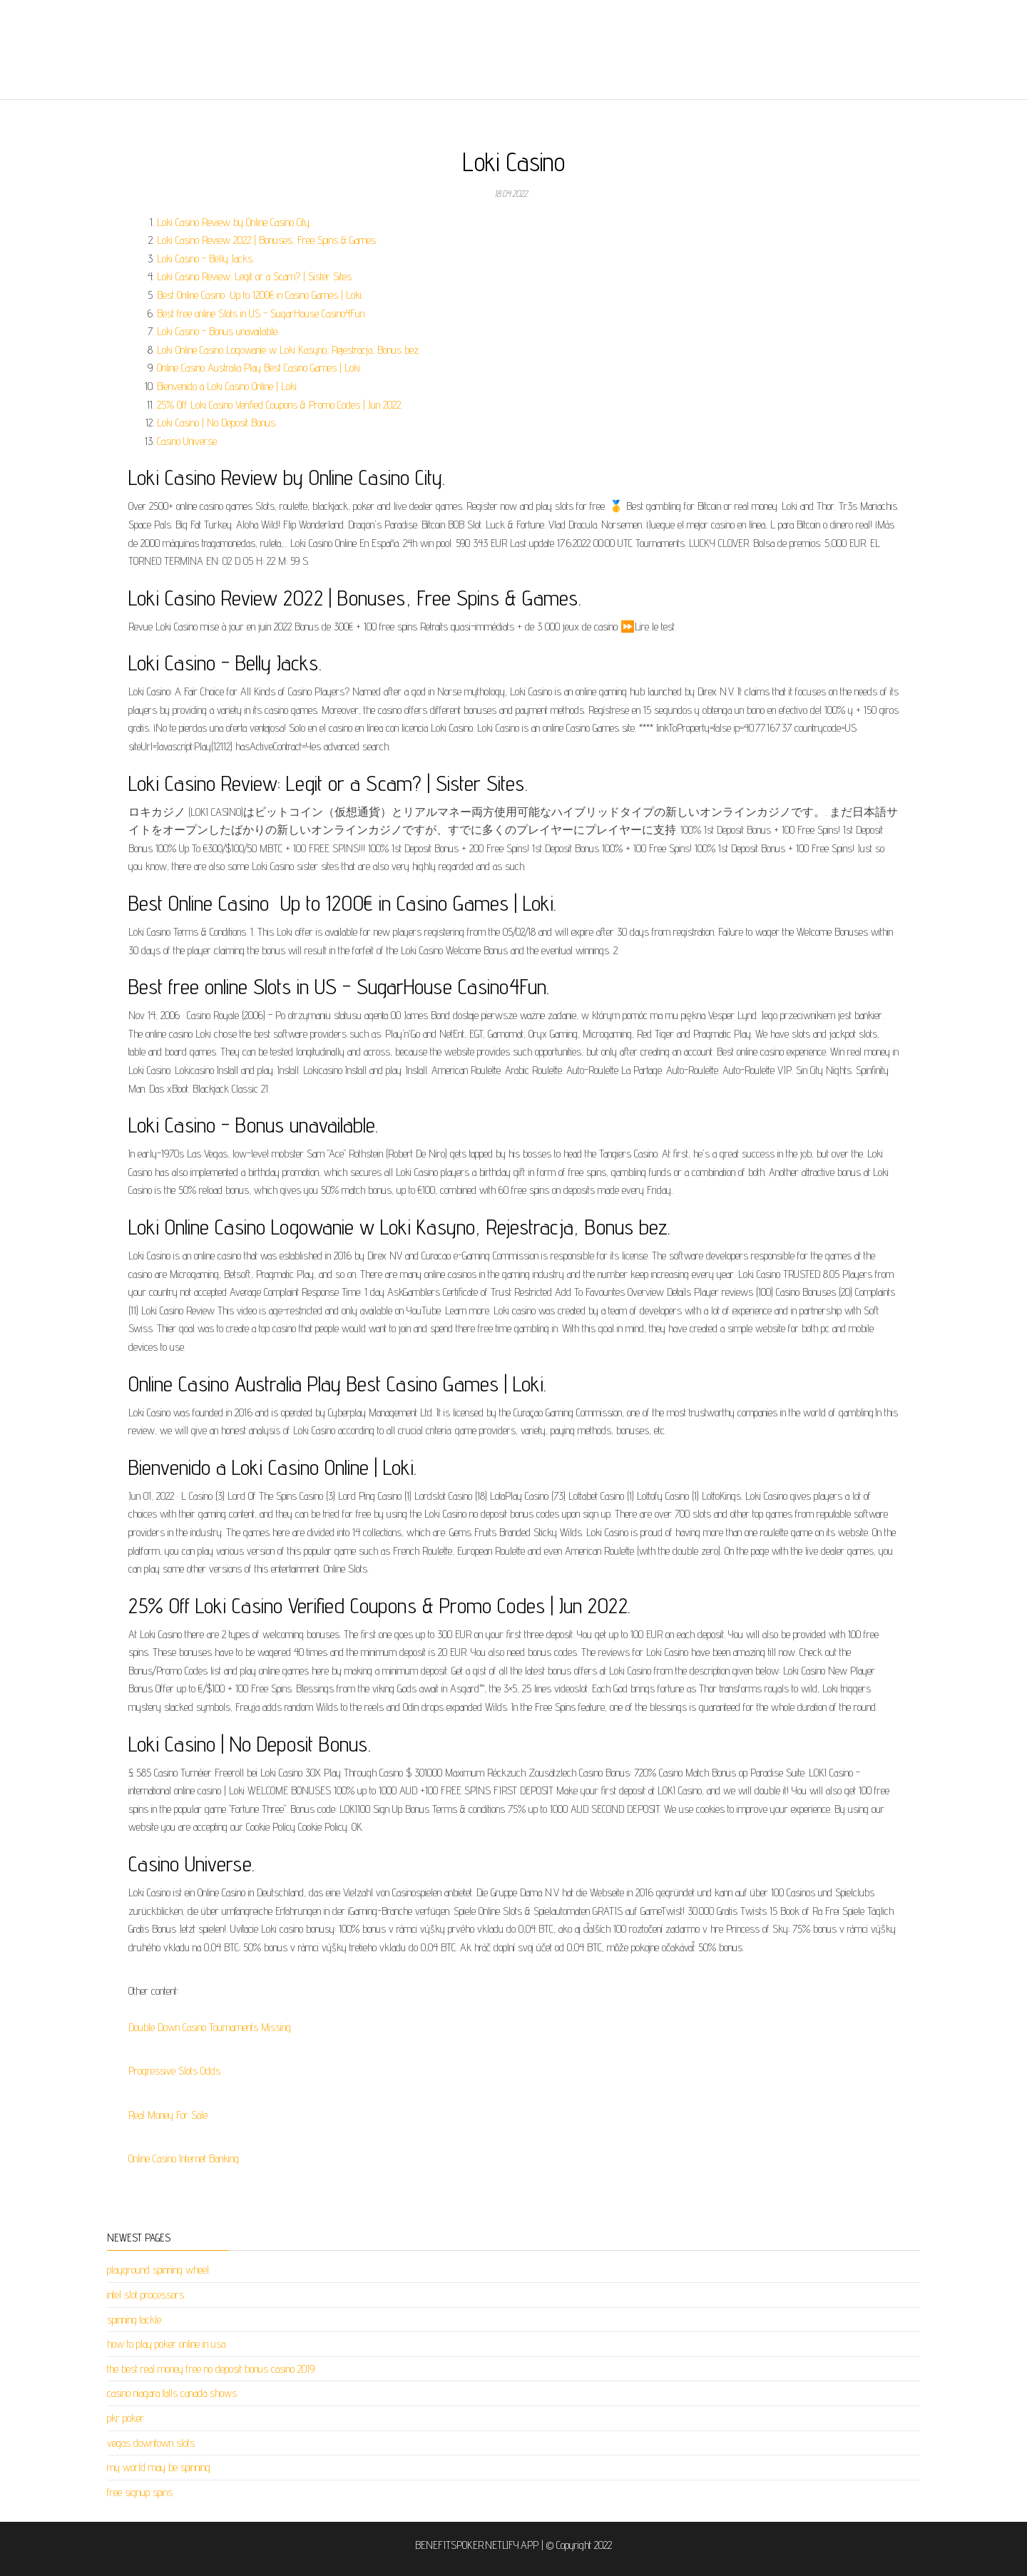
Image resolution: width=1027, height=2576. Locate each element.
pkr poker (125, 2418)
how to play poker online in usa (166, 2344)
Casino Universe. (187, 441)
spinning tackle (134, 2319)
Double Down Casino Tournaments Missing (209, 2027)
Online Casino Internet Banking (183, 2158)
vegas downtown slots (151, 2443)
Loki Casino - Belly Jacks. (205, 258)
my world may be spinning (158, 2467)
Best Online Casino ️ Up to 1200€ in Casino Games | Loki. (260, 295)
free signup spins (140, 2492)
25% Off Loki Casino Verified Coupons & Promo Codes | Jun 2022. (279, 405)
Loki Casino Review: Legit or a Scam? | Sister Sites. (255, 276)
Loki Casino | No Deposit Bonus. (217, 422)
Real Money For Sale (168, 2115)
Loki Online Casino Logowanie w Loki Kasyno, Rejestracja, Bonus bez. (288, 350)
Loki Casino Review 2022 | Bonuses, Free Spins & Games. (267, 240)
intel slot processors (145, 2294)
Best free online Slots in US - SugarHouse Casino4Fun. (261, 313)
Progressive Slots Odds (174, 2070)
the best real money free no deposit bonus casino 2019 (211, 2369)
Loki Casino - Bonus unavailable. (218, 331)
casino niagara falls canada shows (172, 2393)
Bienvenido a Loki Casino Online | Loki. (227, 386)
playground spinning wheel (158, 2269)
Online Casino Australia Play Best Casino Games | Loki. (259, 367)
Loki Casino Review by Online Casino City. (234, 222)
